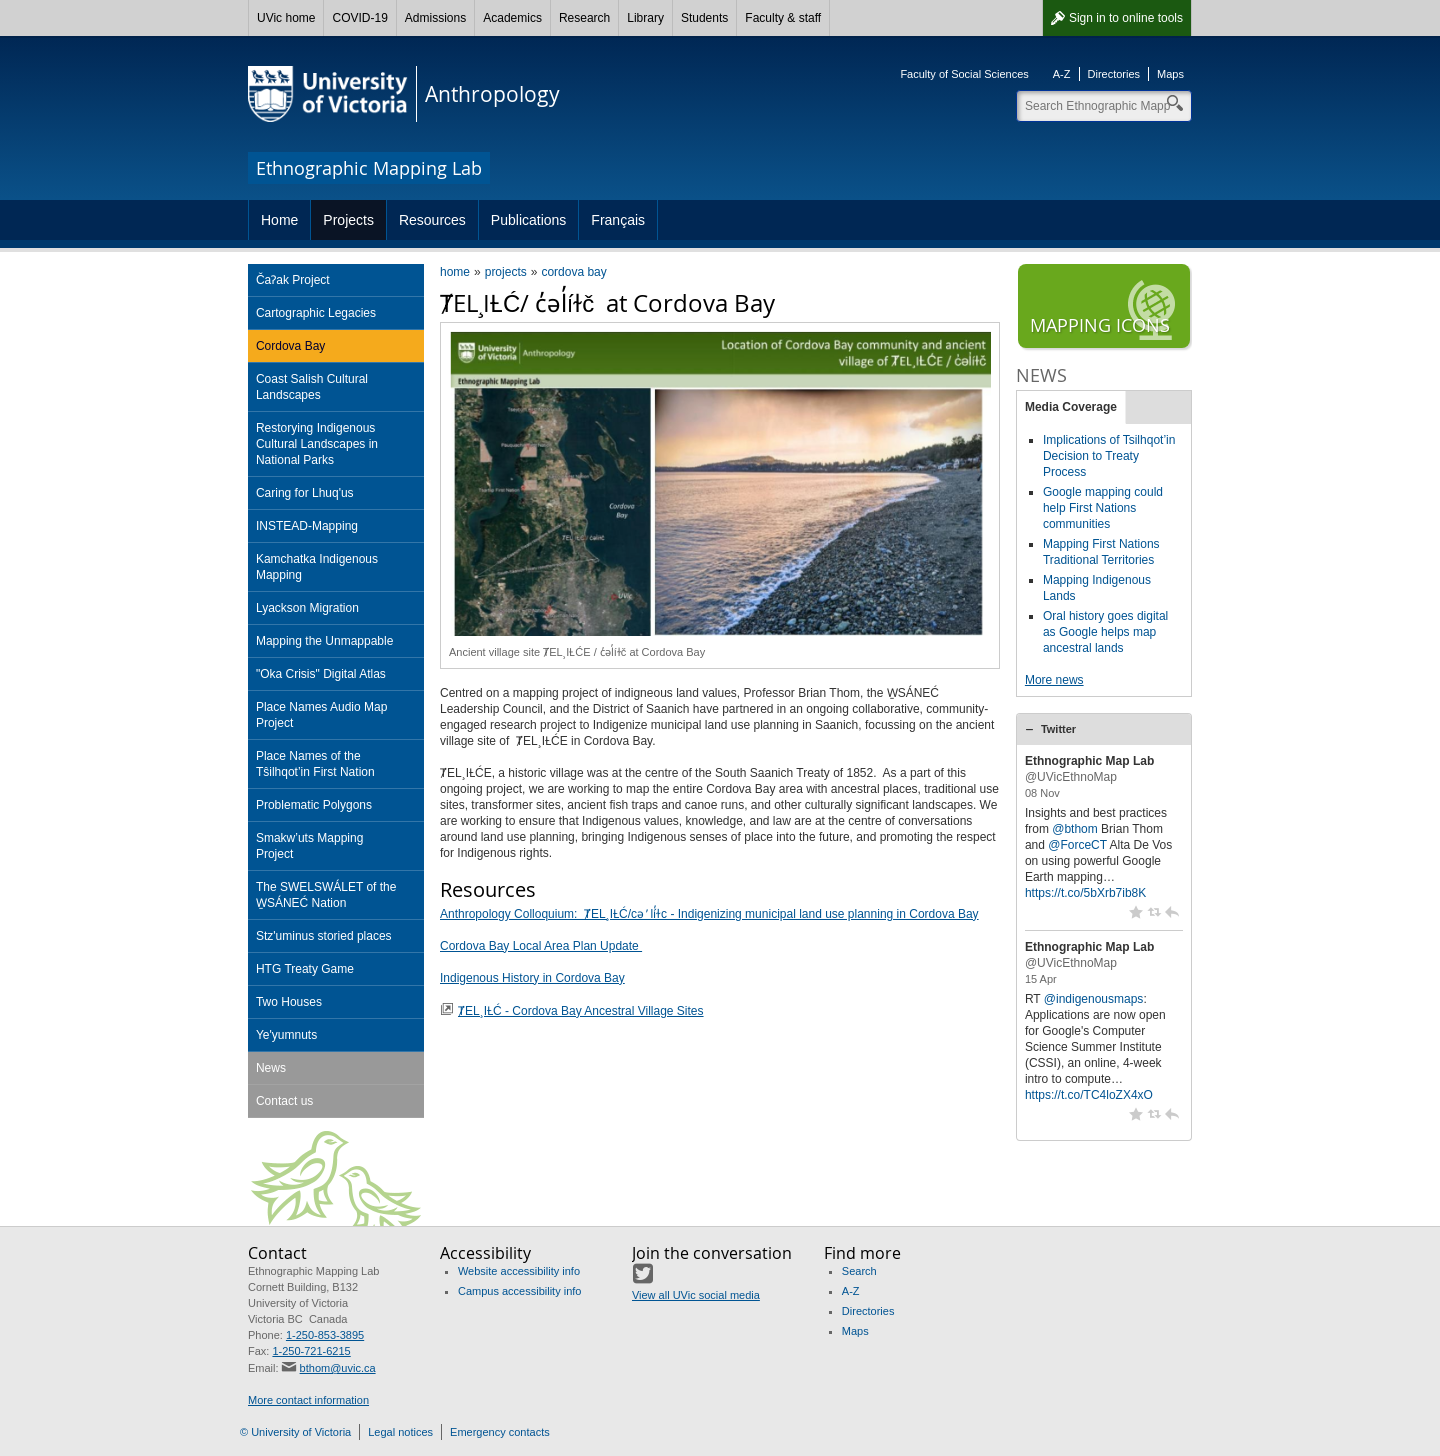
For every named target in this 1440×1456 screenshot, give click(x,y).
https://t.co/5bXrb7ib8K (1085, 893)
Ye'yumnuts (286, 1035)
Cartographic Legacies (316, 313)
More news (1054, 680)
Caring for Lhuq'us (305, 493)
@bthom (1075, 829)
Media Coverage (1071, 407)
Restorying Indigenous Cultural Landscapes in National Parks (317, 444)
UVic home (286, 18)
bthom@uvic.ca (338, 1368)
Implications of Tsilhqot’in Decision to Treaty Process (1109, 456)
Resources (432, 220)
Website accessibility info (519, 1271)
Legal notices (400, 1432)
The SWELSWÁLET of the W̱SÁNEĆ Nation (326, 895)
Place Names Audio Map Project (321, 715)
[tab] (1104, 729)
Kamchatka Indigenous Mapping (317, 567)
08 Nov (1042, 793)
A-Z (1062, 74)
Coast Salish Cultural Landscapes (312, 387)
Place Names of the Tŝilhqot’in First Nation (315, 764)
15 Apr (1041, 979)
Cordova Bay (290, 346)
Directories (1114, 74)
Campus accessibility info (520, 1291)
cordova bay (573, 272)
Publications (529, 220)
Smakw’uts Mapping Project (309, 846)
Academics (512, 18)
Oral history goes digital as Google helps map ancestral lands (1105, 632)
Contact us (284, 1101)
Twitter (1058, 729)
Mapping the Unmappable (324, 641)
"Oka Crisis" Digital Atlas (321, 674)
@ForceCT (1077, 845)
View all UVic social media (696, 1295)
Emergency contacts (500, 1432)
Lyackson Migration (307, 608)
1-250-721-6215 (311, 1351)
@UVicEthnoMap (1071, 777)
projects (506, 272)
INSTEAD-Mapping (307, 526)
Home (279, 220)
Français (618, 220)
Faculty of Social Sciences (964, 74)
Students (704, 18)
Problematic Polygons (314, 805)
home (455, 272)
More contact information (308, 1400)
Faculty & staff (783, 18)
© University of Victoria (295, 1432)
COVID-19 (359, 18)
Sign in (1126, 18)
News (271, 1068)
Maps (1170, 74)
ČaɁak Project (293, 280)
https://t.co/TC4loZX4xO (1089, 1095)
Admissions (435, 18)
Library (645, 18)
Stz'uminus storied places (324, 936)
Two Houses (289, 1002)
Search (859, 1271)
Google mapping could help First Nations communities (1103, 508)
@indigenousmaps (1094, 999)
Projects (348, 220)
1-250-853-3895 (325, 1335)
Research (584, 18)
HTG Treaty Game (305, 969)
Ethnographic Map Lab (1089, 761)
